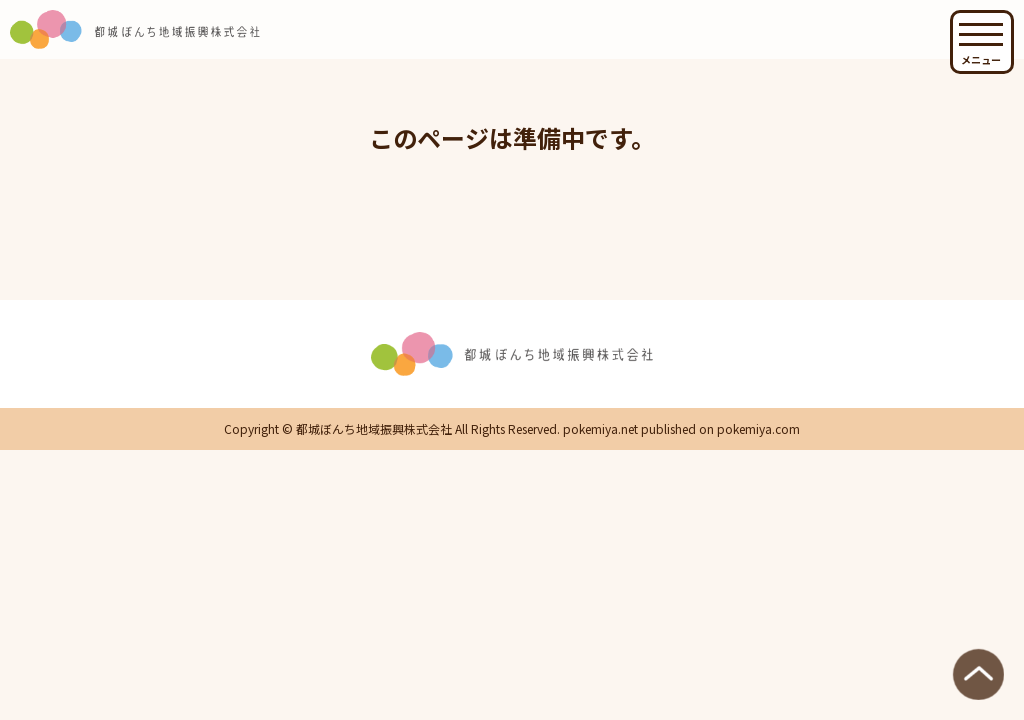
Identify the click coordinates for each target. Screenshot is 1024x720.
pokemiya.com (758, 428)
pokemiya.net (600, 428)
